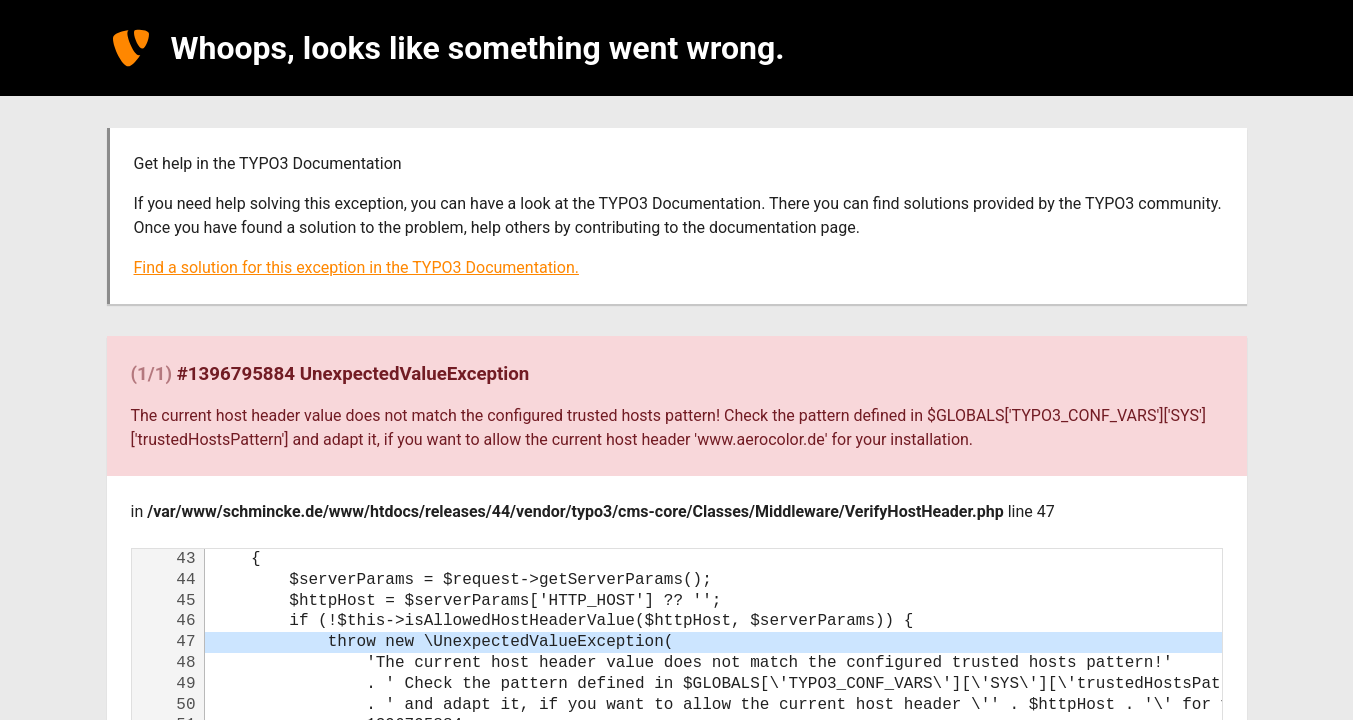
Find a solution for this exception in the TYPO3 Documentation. (356, 267)
